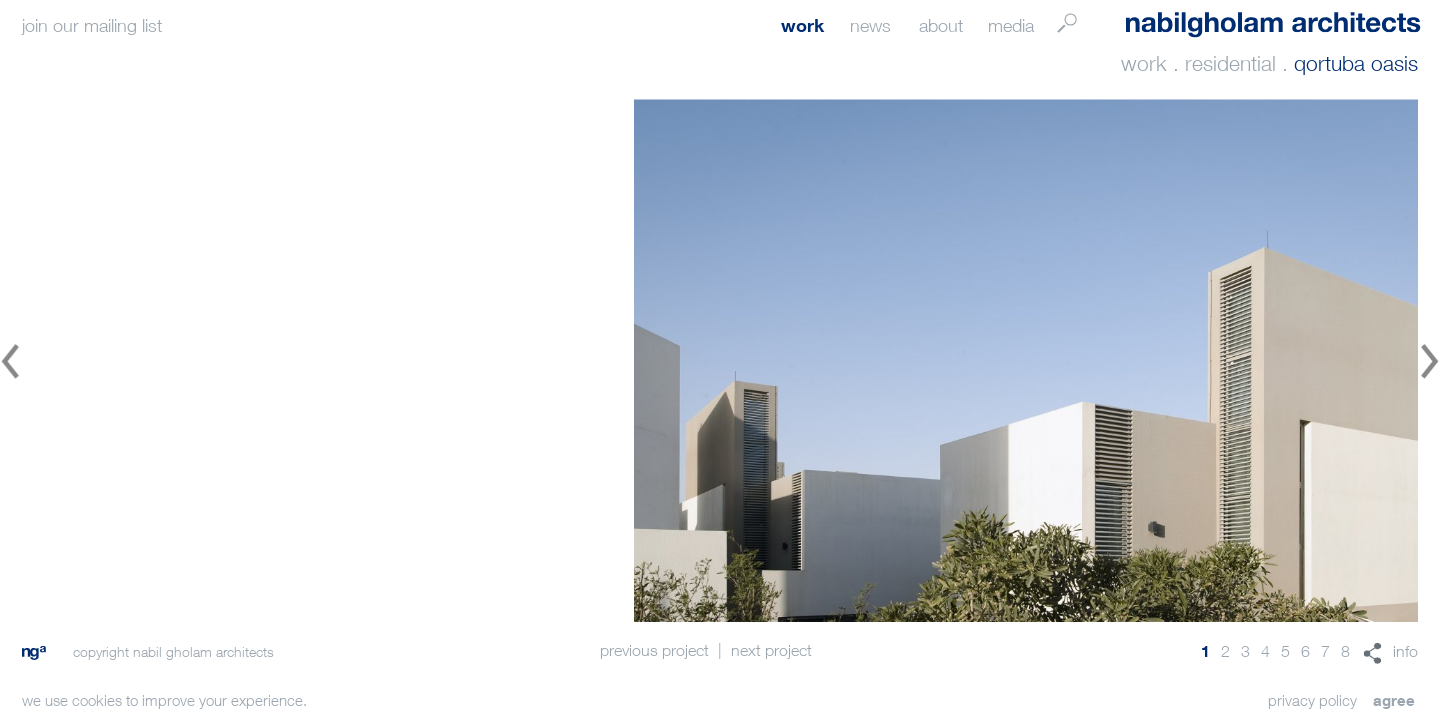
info (1405, 651)
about (941, 25)
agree (1394, 700)
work (802, 25)
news (870, 25)
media (1011, 25)
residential (1230, 63)
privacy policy (1312, 700)
